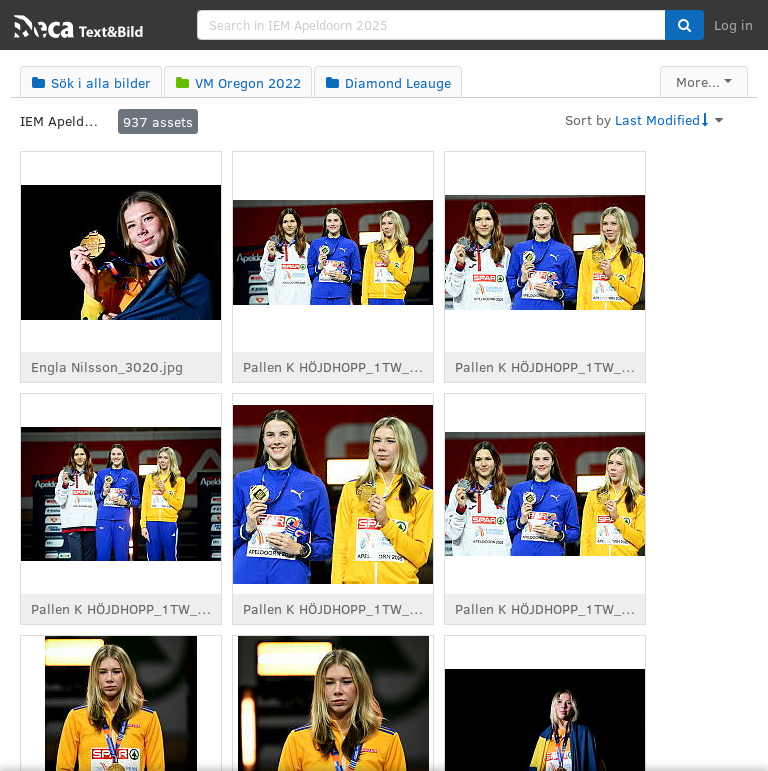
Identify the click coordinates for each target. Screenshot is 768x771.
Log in (733, 24)
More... (698, 81)
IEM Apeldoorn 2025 (60, 120)
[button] (684, 25)
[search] (431, 25)
